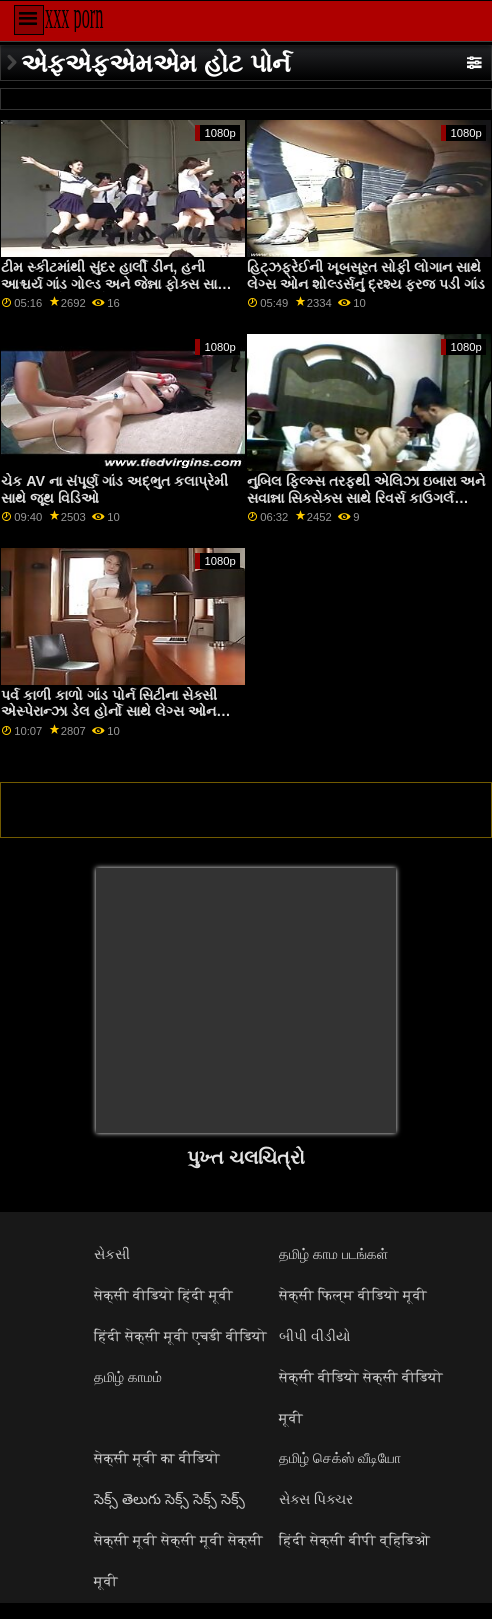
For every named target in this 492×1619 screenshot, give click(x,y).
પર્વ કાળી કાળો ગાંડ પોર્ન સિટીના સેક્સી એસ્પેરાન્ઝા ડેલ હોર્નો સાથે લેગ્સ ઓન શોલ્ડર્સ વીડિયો (109, 711)
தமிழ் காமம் (128, 1377)
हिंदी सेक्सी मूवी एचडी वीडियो (180, 1336)
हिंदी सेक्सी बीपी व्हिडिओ (354, 1540)
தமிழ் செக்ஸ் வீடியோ (340, 1458)
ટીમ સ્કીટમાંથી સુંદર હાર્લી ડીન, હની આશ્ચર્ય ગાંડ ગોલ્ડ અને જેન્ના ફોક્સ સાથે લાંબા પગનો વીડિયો (114, 283)
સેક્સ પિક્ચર (316, 1499)
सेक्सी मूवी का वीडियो (157, 1458)
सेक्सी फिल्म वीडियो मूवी (353, 1295)
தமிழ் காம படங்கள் (333, 1254)
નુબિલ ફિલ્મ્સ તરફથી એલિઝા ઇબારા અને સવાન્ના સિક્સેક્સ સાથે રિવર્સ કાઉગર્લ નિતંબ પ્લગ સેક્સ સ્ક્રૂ (366, 497)
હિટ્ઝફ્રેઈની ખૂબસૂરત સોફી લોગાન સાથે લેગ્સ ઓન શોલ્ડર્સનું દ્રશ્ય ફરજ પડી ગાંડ (366, 275)
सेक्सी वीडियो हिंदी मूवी (163, 1295)
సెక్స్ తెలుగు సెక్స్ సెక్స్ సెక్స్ (169, 1499)
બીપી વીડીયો (315, 1336)
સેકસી (112, 1254)
